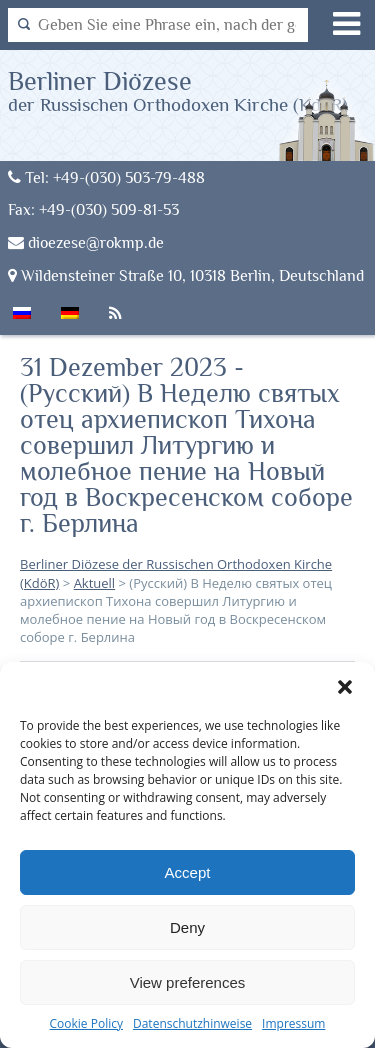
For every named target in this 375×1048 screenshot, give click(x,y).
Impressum (293, 1023)
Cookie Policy (86, 1023)
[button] (345, 687)
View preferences (188, 982)
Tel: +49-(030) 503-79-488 (106, 177)
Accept (188, 872)
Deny (187, 927)
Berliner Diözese (178, 90)
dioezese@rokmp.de (86, 242)
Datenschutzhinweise (192, 1023)
